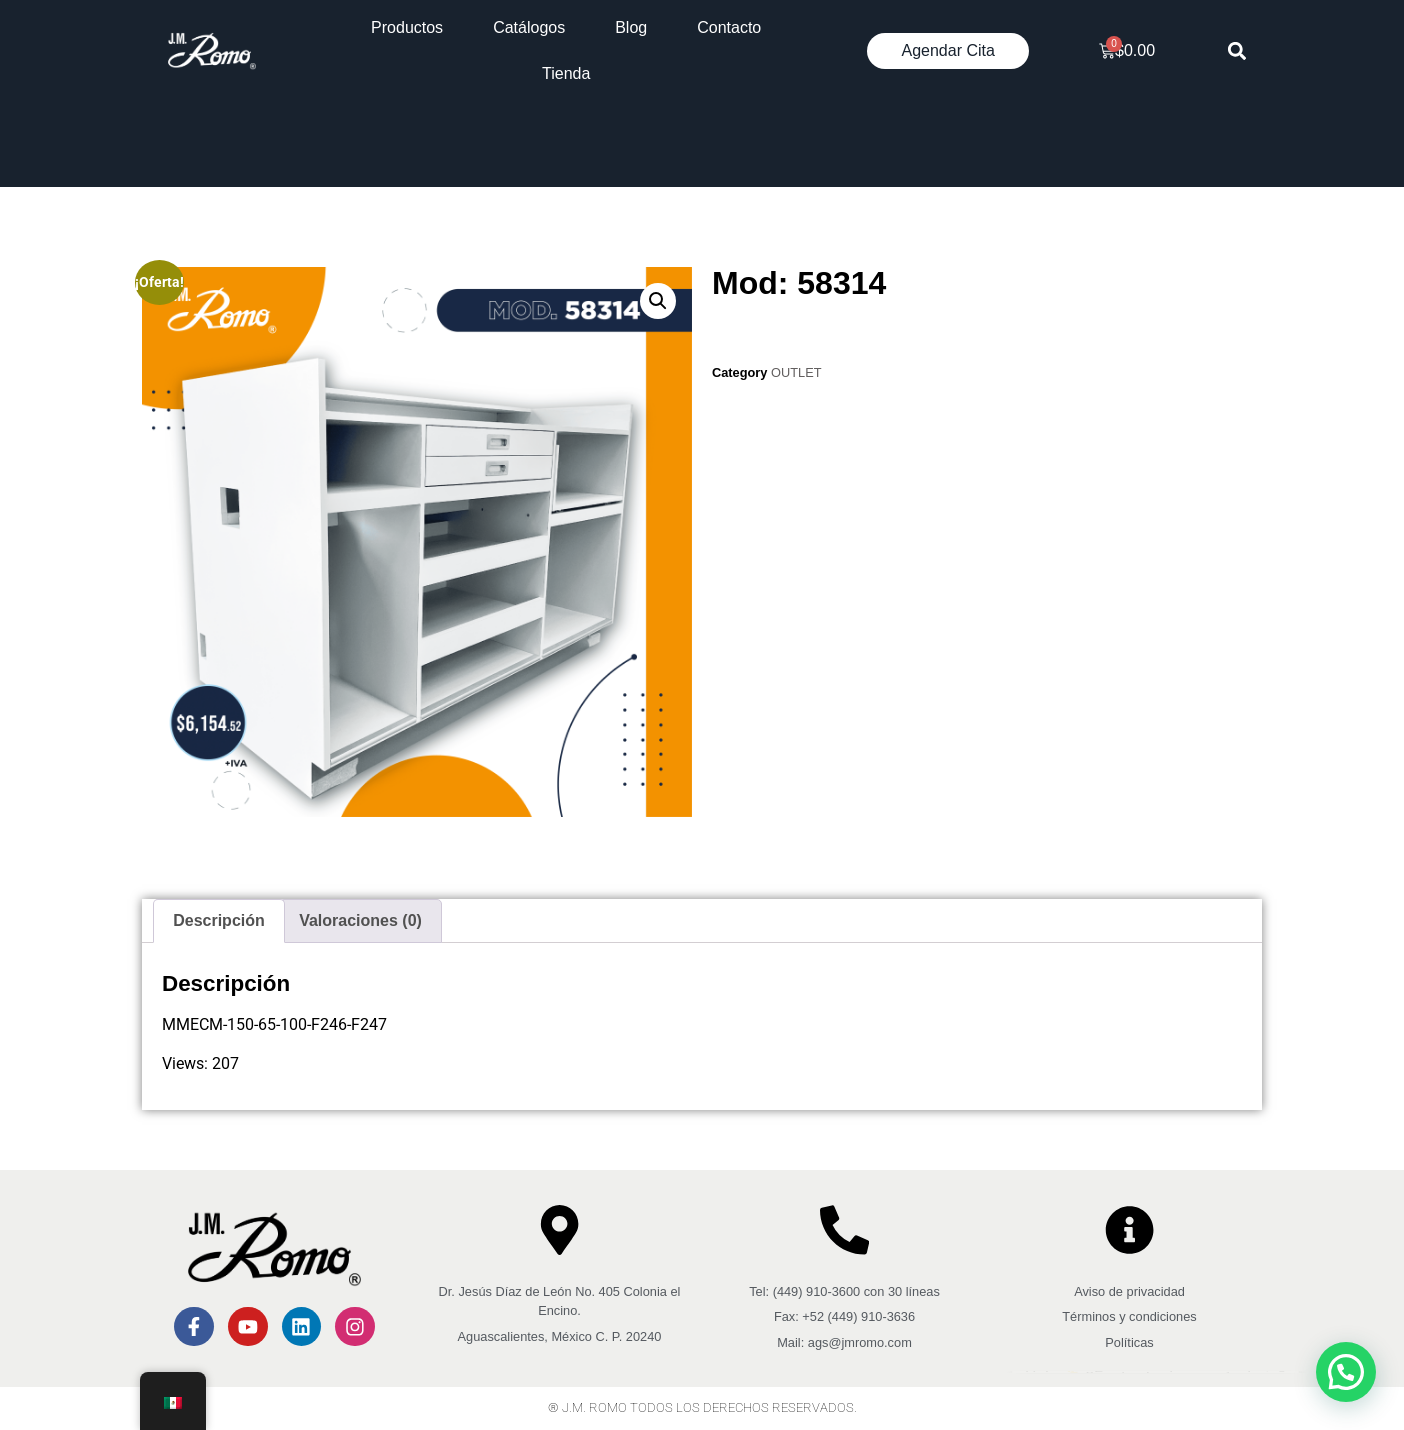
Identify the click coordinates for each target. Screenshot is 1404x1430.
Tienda (566, 73)
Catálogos (529, 27)
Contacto (729, 27)
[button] (1237, 51)
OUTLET (796, 372)
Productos (407, 27)
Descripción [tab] (219, 920)
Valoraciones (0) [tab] (360, 920)
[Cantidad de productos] (729, 331)
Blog (631, 27)
